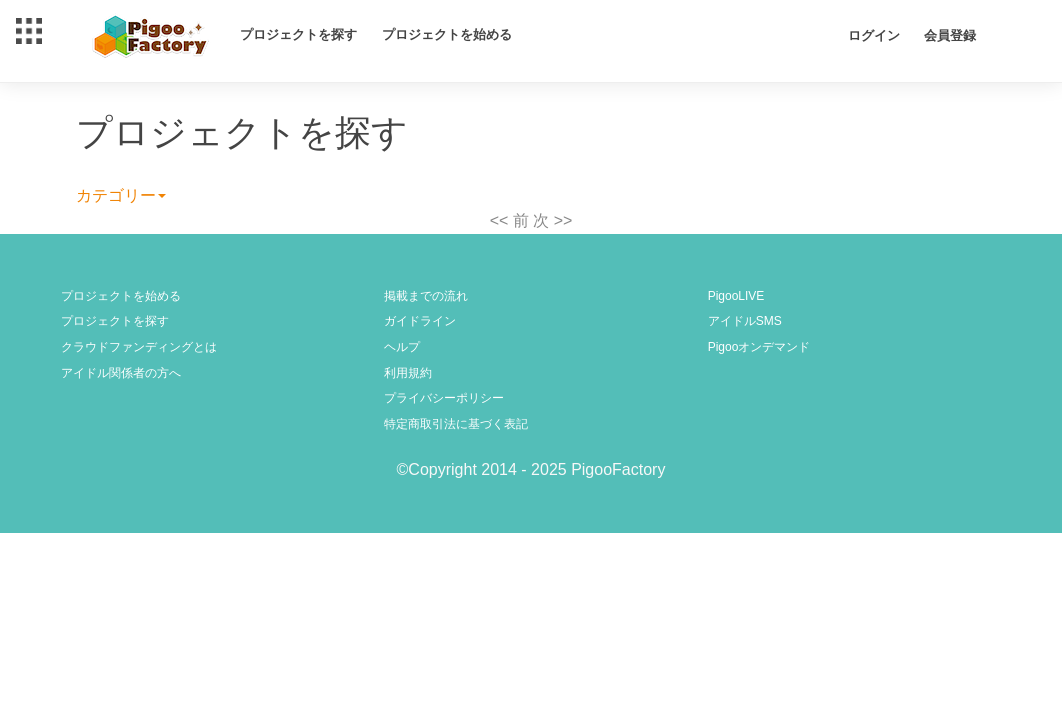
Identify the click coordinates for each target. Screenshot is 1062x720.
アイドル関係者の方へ (121, 373)
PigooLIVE (736, 296)
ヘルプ (402, 347)
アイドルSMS (745, 321)
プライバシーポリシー (444, 398)
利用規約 (408, 373)
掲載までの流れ (426, 296)
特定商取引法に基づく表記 (456, 424)
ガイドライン (420, 321)
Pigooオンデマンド (759, 347)
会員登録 (950, 35)
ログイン (874, 35)
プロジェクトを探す (298, 34)
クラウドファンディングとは (139, 347)
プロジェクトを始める (447, 34)
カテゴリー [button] (121, 195)
